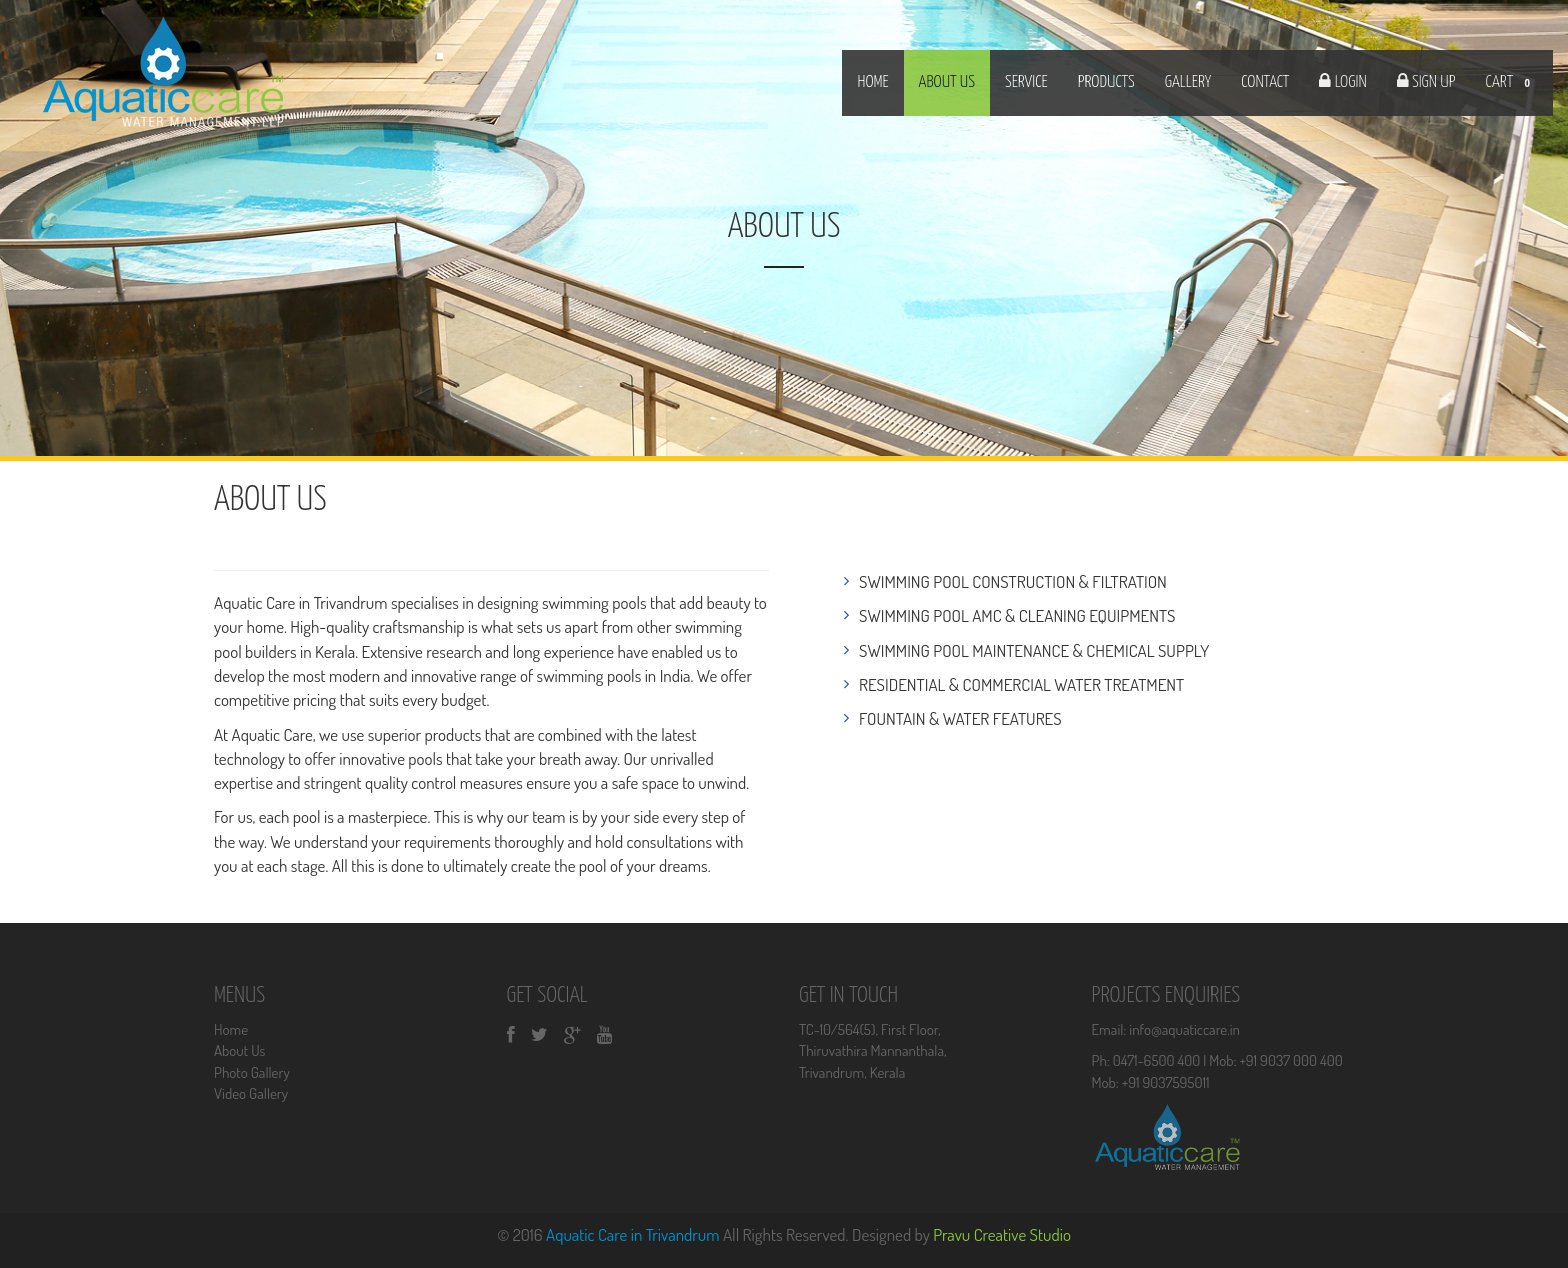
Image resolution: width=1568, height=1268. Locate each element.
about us (947, 82)
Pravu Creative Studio (1002, 1234)
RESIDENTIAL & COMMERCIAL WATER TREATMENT (1021, 684)
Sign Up (1432, 82)
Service (1026, 82)
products (1106, 82)
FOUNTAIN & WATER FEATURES (960, 718)
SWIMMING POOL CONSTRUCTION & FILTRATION (1013, 581)
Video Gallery (251, 1093)
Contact (1265, 82)
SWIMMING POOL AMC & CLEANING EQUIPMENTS (1017, 615)
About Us (239, 1050)
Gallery (1188, 82)
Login (1348, 82)
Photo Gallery (252, 1072)
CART (1511, 84)
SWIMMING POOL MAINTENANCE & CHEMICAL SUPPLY (1034, 650)
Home (872, 82)
